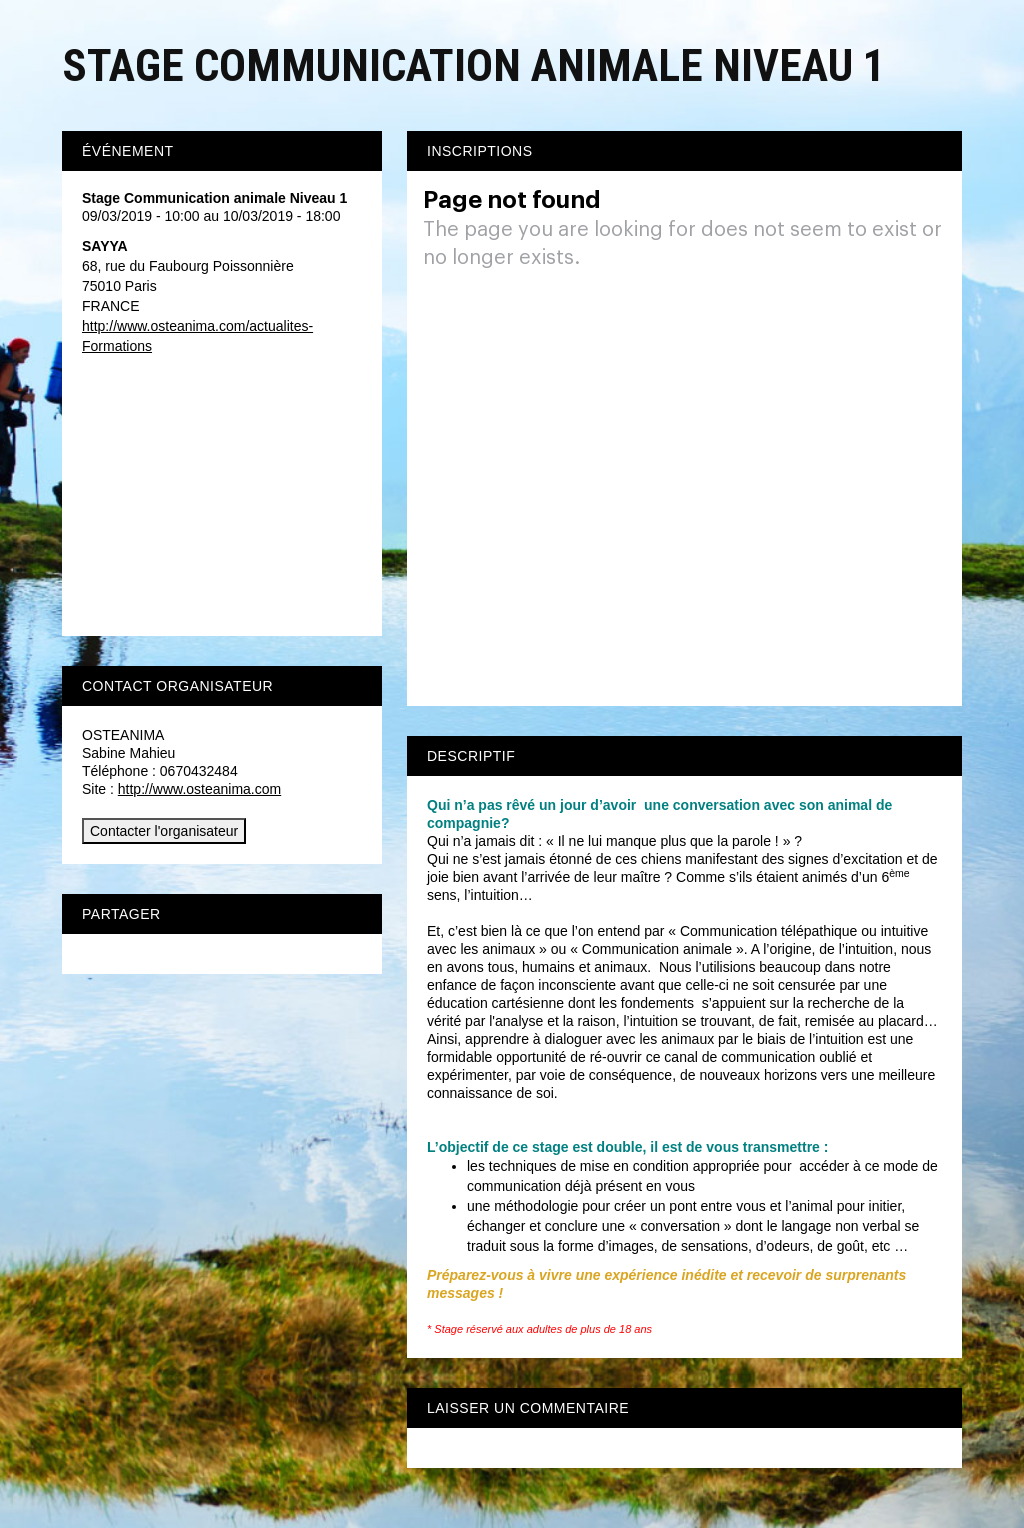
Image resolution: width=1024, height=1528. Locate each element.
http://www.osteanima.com (199, 789)
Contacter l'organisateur (164, 831)
